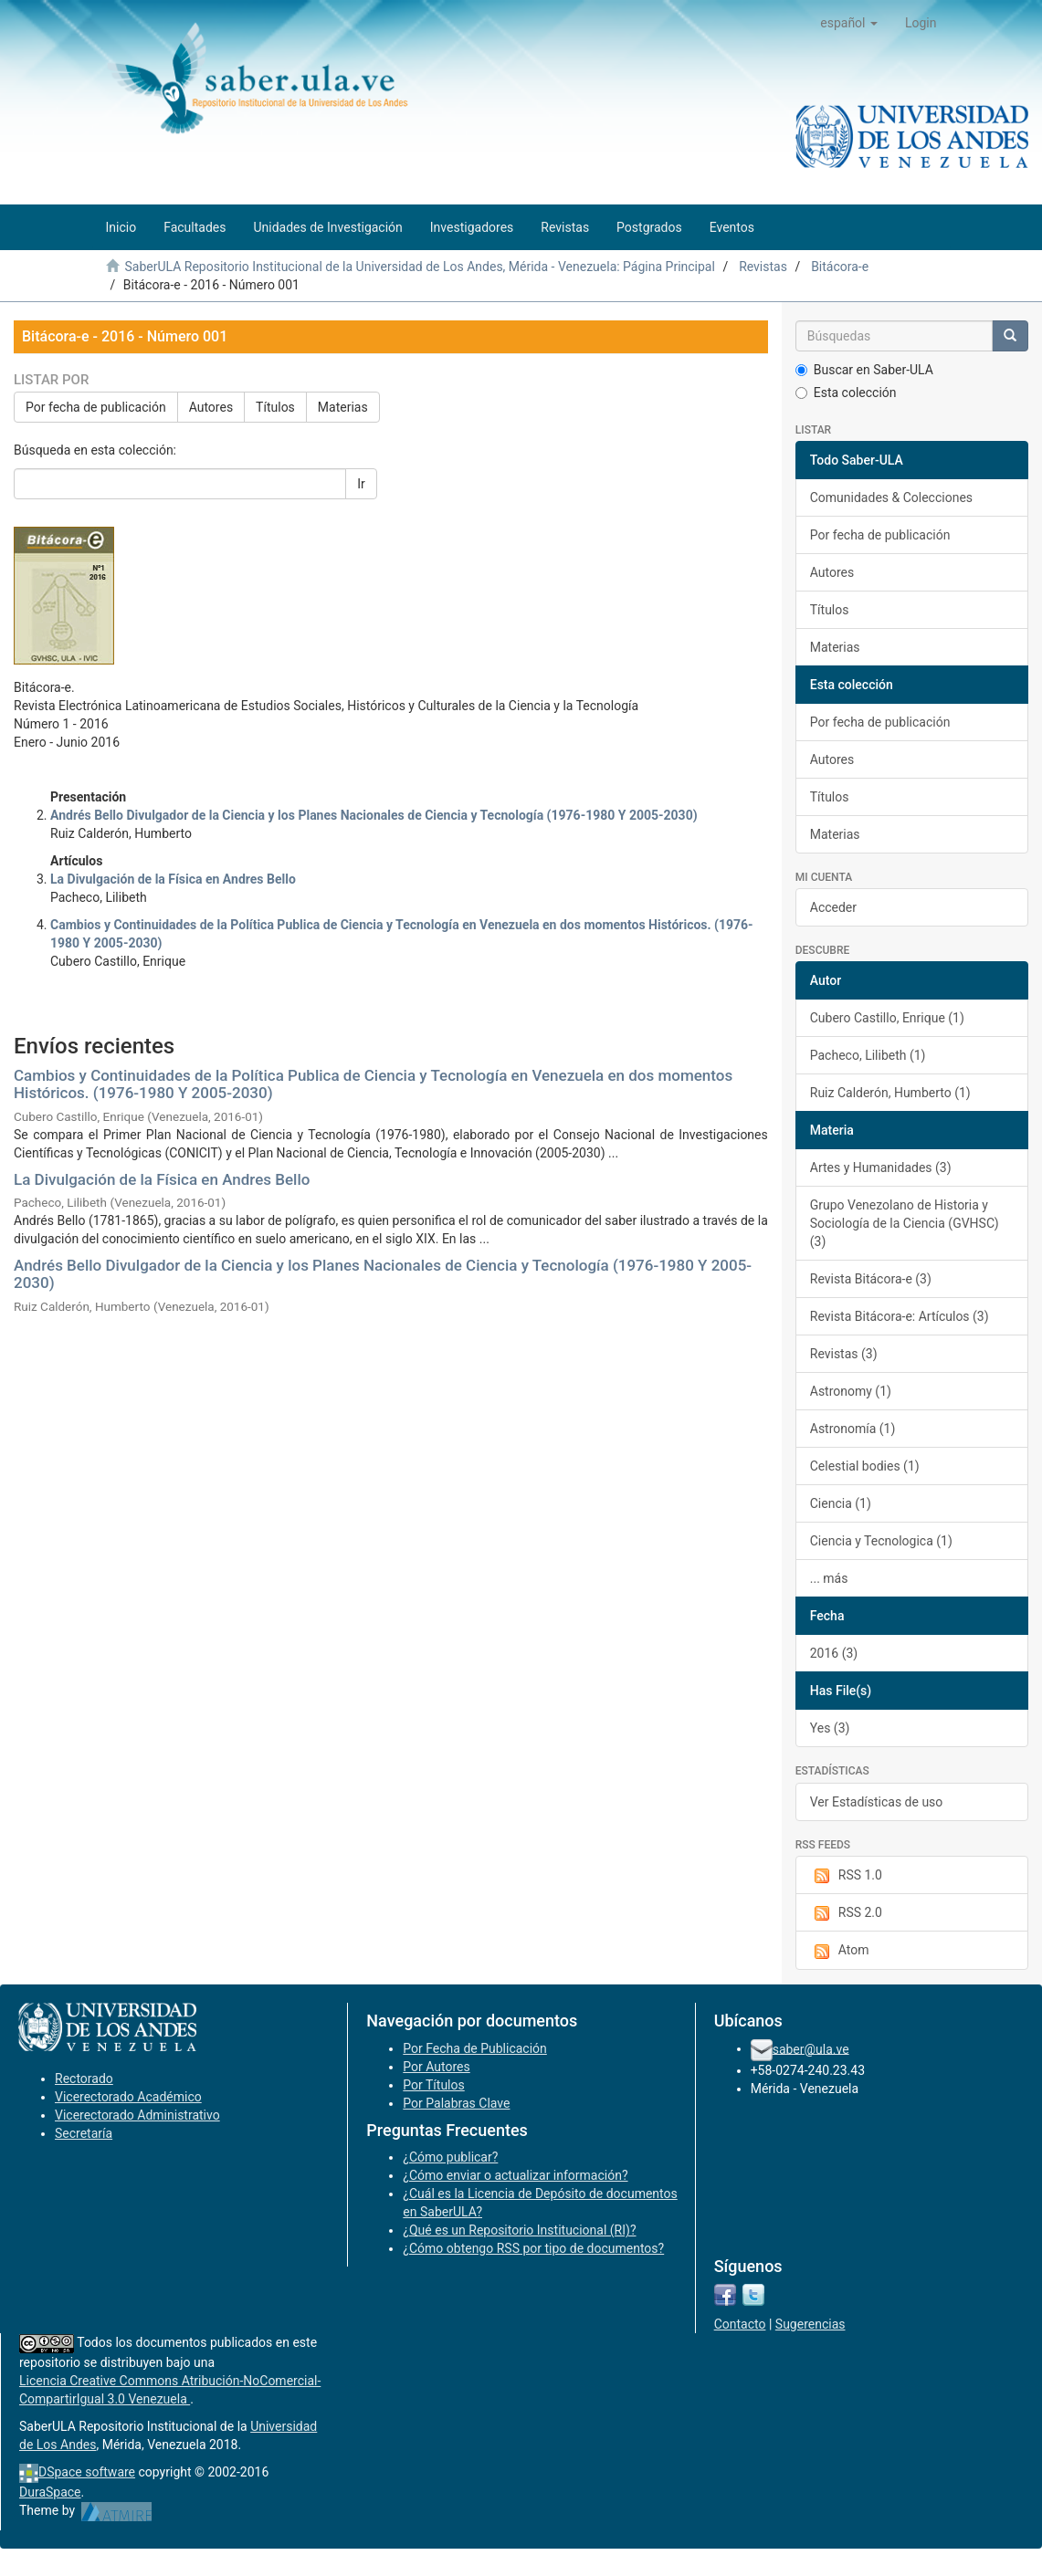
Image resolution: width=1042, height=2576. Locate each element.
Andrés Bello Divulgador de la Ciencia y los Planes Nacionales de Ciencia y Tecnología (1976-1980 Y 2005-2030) (383, 1274)
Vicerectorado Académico (128, 2096)
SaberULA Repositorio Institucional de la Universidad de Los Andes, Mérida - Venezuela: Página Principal (419, 266)
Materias (343, 407)
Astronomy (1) (850, 1391)
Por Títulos (433, 2085)
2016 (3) (834, 1653)
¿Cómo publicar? (450, 2157)
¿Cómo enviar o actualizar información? (515, 2175)
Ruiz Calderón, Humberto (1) (890, 1092)
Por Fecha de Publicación (475, 2048)
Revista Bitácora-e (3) (870, 1279)
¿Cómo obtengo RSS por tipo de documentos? (533, 2248)
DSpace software (86, 2472)
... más (829, 1578)
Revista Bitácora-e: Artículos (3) (899, 1316)
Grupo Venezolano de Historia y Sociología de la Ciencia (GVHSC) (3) (904, 1223)
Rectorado (84, 2078)
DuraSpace (50, 2492)
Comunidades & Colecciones (891, 497)
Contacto (740, 2324)
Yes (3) (830, 1728)
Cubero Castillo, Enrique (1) (887, 1018)
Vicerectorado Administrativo (137, 2115)
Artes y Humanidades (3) (881, 1167)
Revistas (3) (844, 1353)
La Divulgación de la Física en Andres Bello (162, 1179)
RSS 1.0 (846, 1876)
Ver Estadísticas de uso (876, 1802)
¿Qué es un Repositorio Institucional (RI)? (519, 2230)
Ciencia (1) (840, 1503)
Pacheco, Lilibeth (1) (868, 1055)
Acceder (833, 907)
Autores (211, 407)
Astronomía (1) (853, 1428)
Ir (361, 483)
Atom (839, 1950)
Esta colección (846, 392)
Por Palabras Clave (456, 2103)
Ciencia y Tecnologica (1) (881, 1541)
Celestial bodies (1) (865, 1466)
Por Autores (436, 2066)
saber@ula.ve (811, 2048)
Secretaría (83, 2133)
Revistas (763, 266)
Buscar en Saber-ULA (864, 369)
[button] (848, 23)
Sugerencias (810, 2324)
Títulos (275, 407)
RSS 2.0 (846, 1913)
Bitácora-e (839, 266)
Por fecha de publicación (96, 407)
